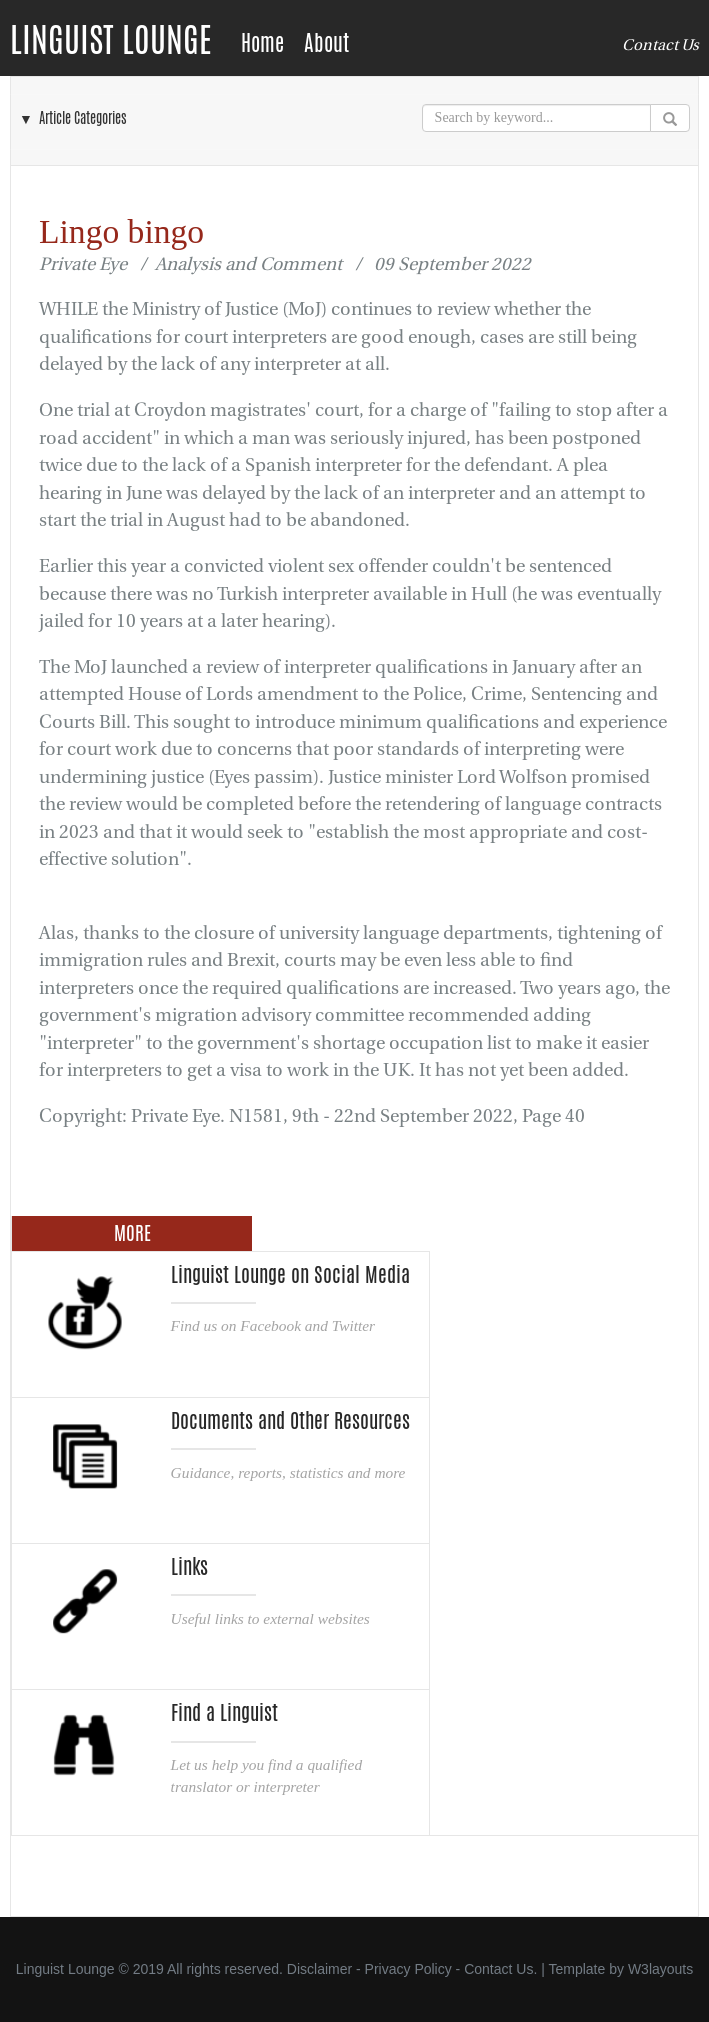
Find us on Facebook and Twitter (273, 1325)
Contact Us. (500, 1969)
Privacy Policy (408, 1969)
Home (262, 43)
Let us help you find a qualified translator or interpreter (267, 1775)
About (326, 43)
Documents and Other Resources (290, 1421)
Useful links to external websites (270, 1618)
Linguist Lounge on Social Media (290, 1275)
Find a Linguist (224, 1713)
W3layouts (660, 1969)
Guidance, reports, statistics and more (288, 1472)
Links (189, 1567)
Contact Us (660, 45)
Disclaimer (319, 1969)
